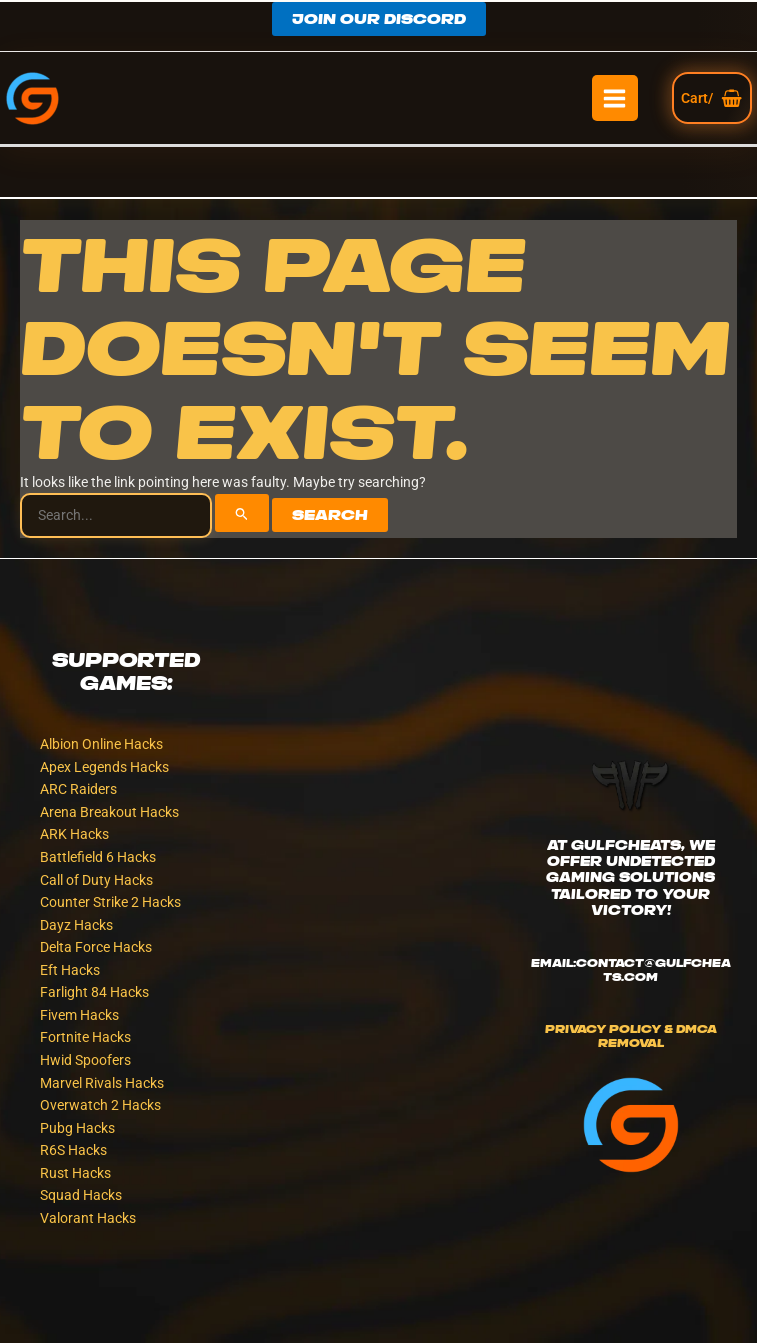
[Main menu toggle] (615, 98)
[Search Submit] (242, 513)
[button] (379, 19)
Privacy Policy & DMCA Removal (631, 1035)
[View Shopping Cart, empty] (712, 98)
